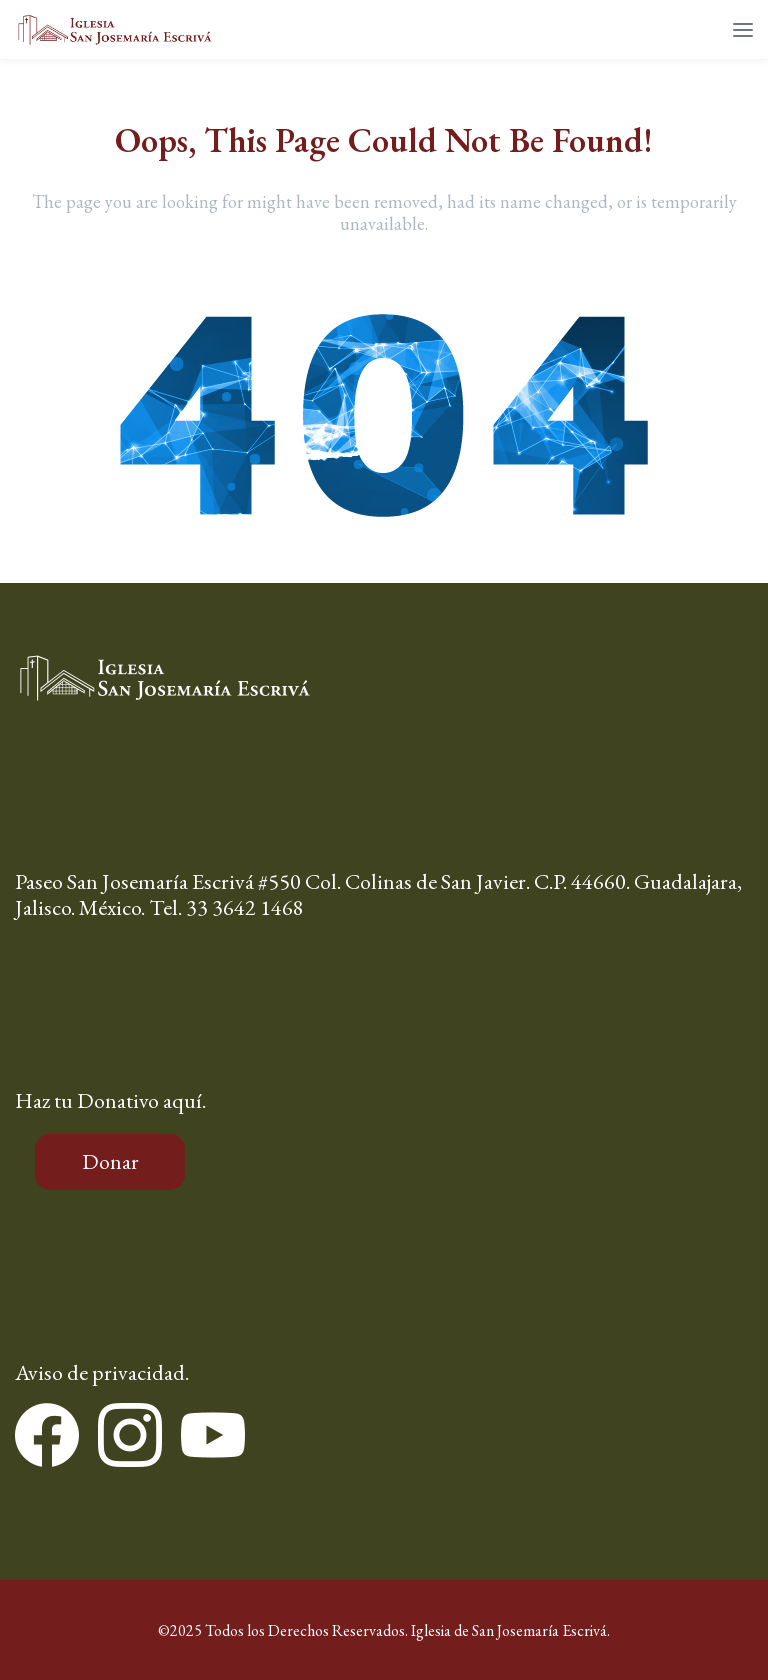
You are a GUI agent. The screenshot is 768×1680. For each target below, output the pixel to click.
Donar (110, 1161)
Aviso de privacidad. (102, 1372)
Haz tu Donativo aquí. (110, 1100)
